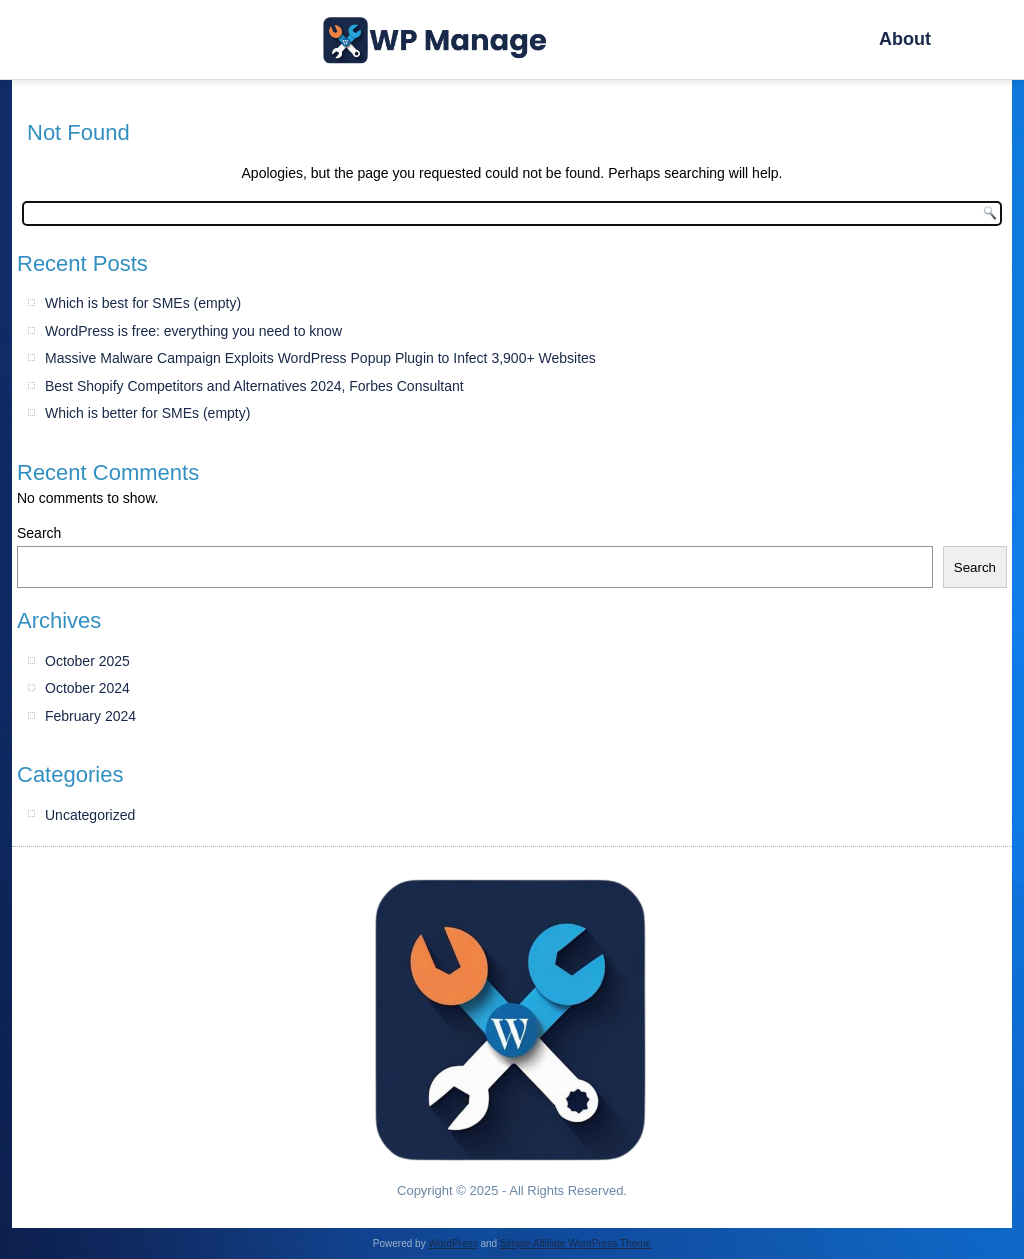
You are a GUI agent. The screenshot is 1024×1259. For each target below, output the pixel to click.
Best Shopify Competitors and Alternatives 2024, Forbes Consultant (254, 386)
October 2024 (87, 688)
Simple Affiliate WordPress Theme (575, 1243)
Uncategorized (90, 815)
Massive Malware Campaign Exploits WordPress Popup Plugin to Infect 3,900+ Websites (320, 358)
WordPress (452, 1243)
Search (39, 533)
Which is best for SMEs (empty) (143, 303)
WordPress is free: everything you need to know (193, 331)
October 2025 (87, 661)
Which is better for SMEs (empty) (147, 413)
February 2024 (90, 716)
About (905, 39)
